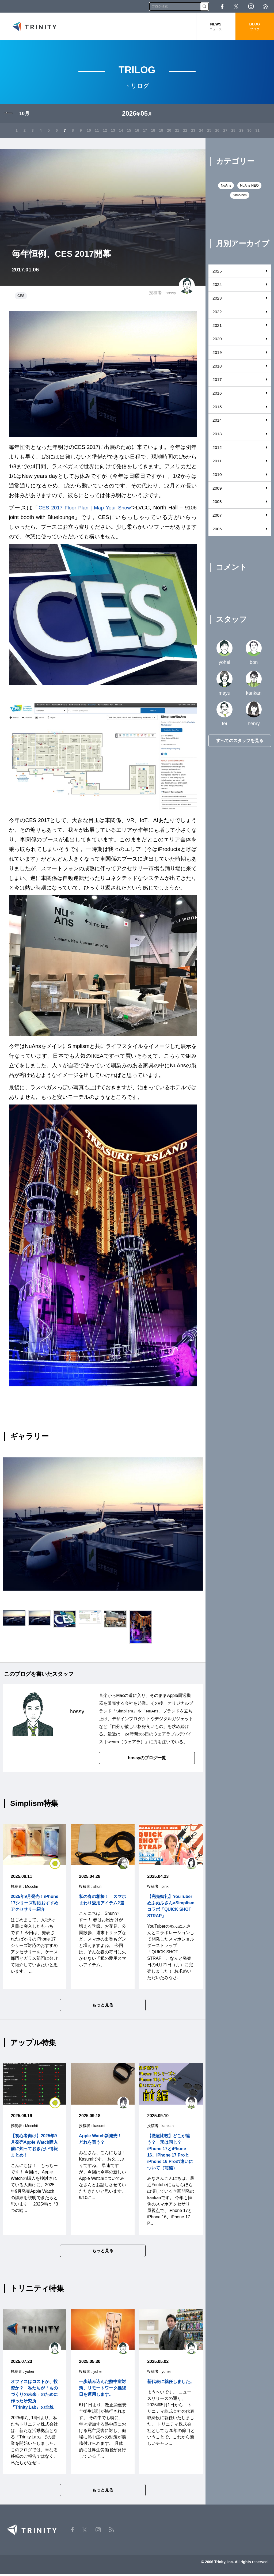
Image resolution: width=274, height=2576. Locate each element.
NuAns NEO (249, 187)
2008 (217, 503)
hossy (170, 294)
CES (21, 297)
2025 (217, 272)
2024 (217, 285)
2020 (217, 340)
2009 (217, 489)
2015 (217, 408)
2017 (217, 381)
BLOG (254, 26)
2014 (217, 421)
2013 (217, 435)
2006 (217, 530)
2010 (217, 475)
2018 (217, 367)
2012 (217, 448)
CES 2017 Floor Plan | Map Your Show (84, 509)
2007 (217, 516)
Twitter (236, 6)
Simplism (125, 1711)
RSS (265, 6)
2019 (217, 353)
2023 (217, 299)
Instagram (251, 6)
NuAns (152, 1711)
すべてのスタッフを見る (239, 741)
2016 (217, 394)
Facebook (222, 6)
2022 (217, 313)
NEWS (215, 26)
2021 (217, 326)
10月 (24, 114)
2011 (217, 462)
